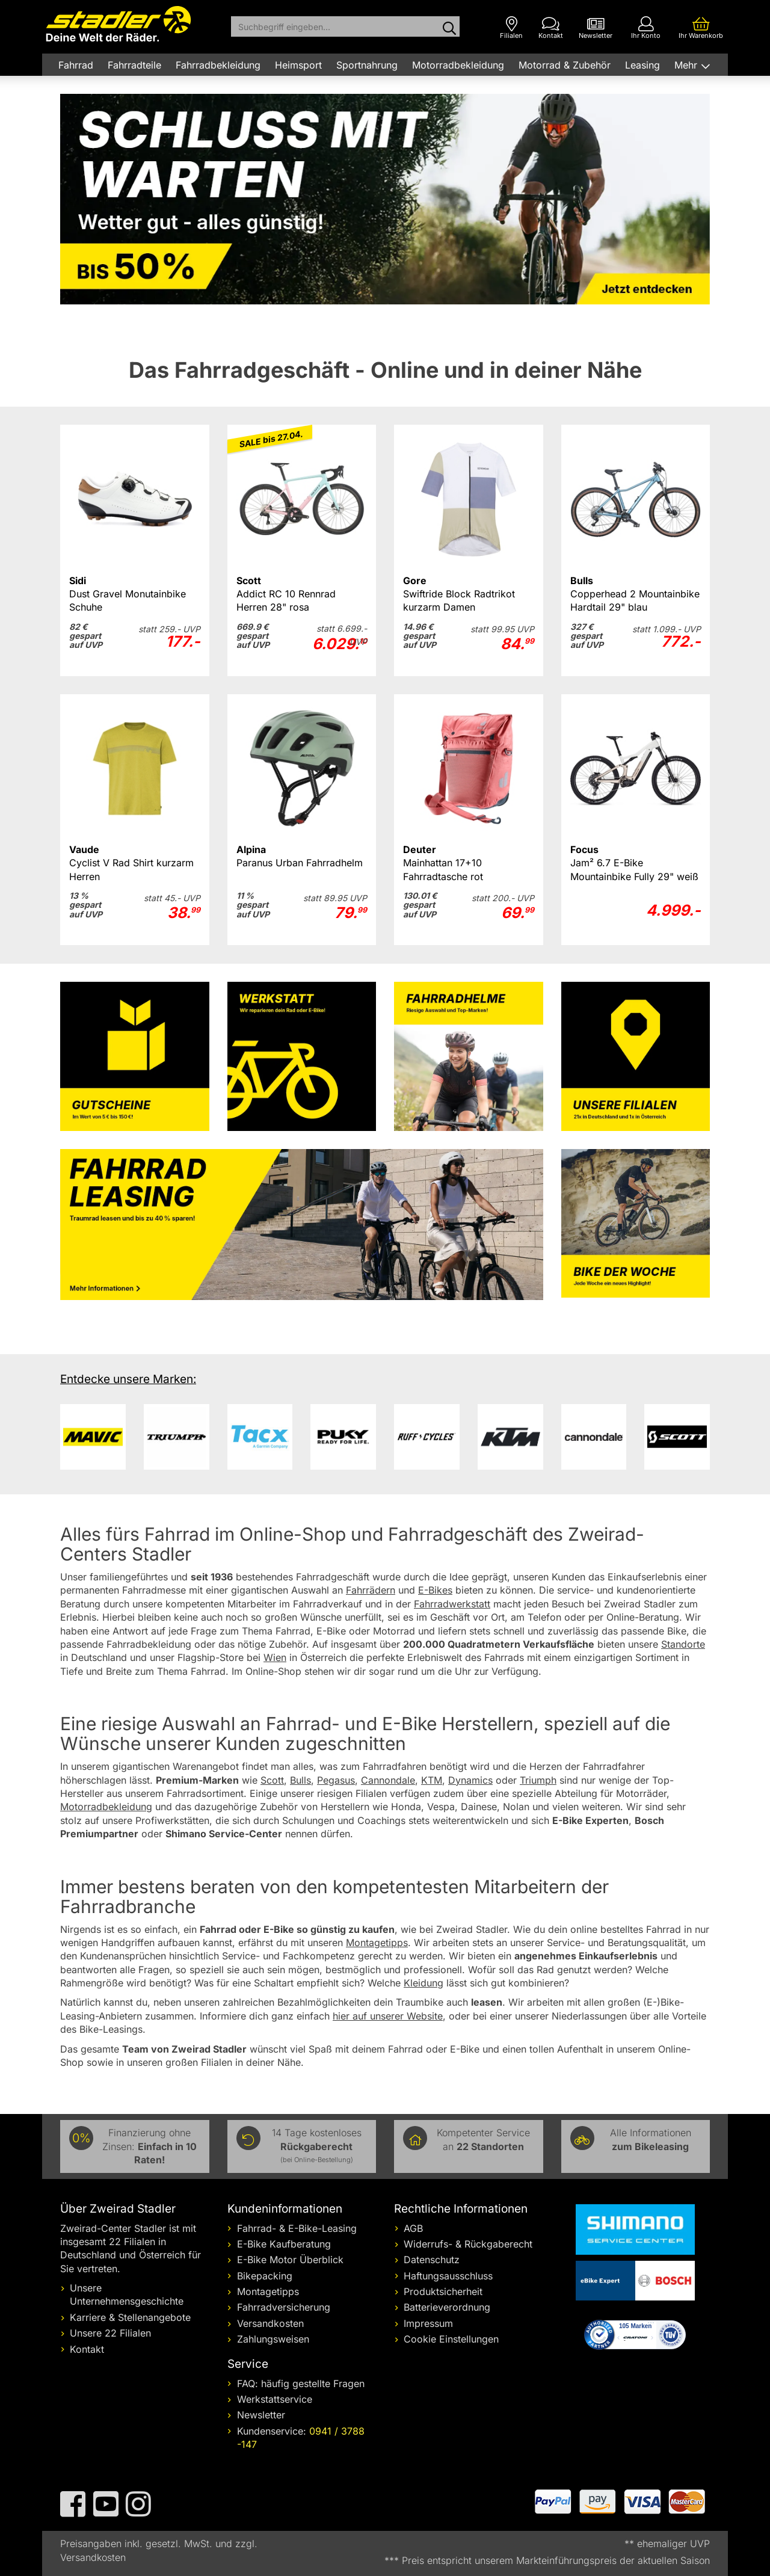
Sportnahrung (367, 65)
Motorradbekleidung (458, 65)
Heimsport (298, 65)
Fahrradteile (134, 65)
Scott (272, 1780)
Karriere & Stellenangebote (130, 2317)
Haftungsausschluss (448, 2276)
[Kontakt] (550, 28)
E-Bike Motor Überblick (290, 2260)
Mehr (687, 65)
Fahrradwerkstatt (452, 1604)
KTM (431, 1780)
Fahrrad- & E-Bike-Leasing (297, 2228)
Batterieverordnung (447, 2307)
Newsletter (261, 2415)
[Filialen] (511, 28)
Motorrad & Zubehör (565, 65)
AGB (413, 2228)
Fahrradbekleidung (218, 65)
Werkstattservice (274, 2399)
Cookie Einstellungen (451, 2339)
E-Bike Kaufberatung (284, 2244)
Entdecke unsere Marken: (128, 1379)
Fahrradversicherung (283, 2307)
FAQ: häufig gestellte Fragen (301, 2383)
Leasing (642, 65)
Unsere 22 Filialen (110, 2333)
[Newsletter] (595, 28)
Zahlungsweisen (273, 2339)
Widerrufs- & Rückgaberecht (468, 2244)
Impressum (428, 2323)
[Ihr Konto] (646, 28)
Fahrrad (75, 65)
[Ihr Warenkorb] (701, 28)
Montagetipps (268, 2291)
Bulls (300, 1780)
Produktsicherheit (443, 2291)
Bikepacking (264, 2276)
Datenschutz (432, 2260)
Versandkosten (270, 2323)
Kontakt (87, 2349)
